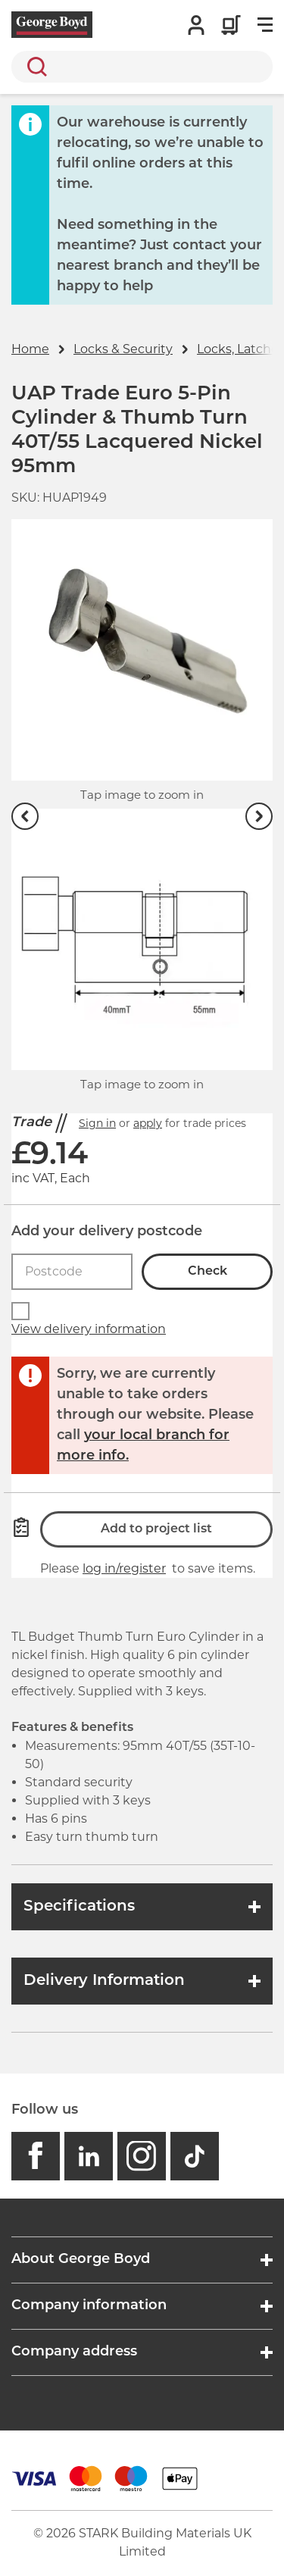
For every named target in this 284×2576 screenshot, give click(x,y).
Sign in (97, 1123)
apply (147, 1123)
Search (34, 67)
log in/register (124, 1568)
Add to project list (156, 1529)
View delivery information (88, 1329)
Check (207, 1272)
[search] (142, 67)
